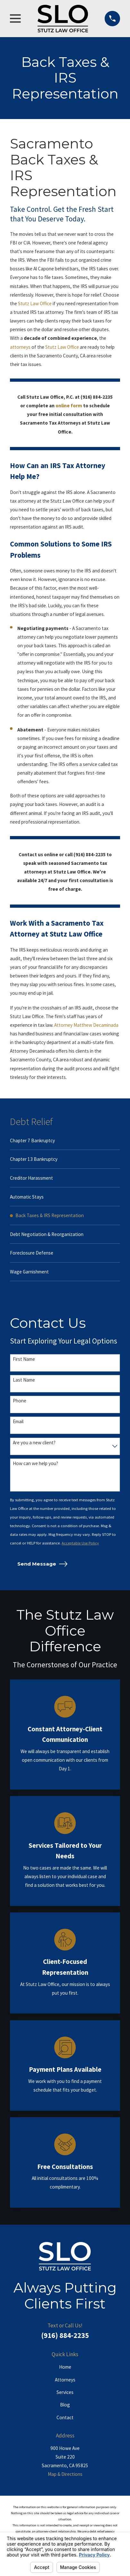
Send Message (42, 1564)
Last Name (24, 1380)
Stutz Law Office (35, 303)
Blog (65, 2405)
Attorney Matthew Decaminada (86, 1025)
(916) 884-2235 (65, 2335)
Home (65, 2367)
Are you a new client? (34, 1443)
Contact (65, 2417)
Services (65, 2392)
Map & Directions (65, 2474)
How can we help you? (35, 1463)
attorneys (20, 347)
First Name (24, 1359)
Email (18, 1421)
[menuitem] (65, 1140)
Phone (19, 1401)
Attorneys (65, 2380)
